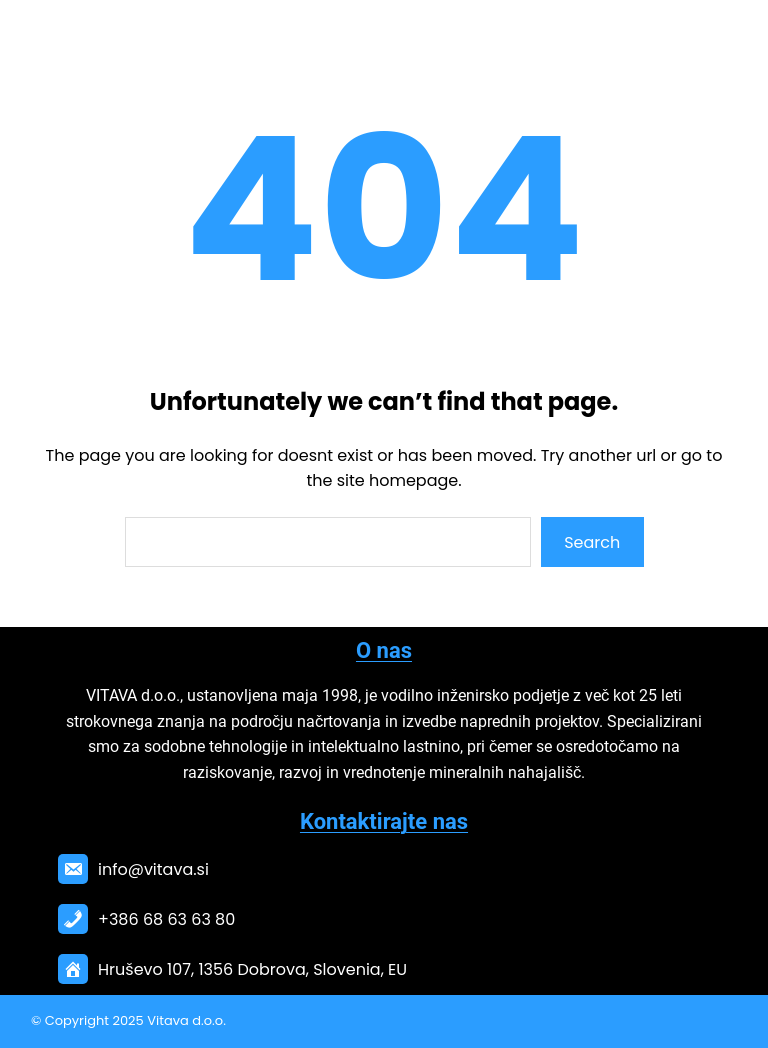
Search (592, 542)
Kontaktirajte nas (384, 821)
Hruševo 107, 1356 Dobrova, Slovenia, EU (252, 969)
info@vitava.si (153, 869)
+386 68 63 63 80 (166, 919)
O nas (384, 650)
